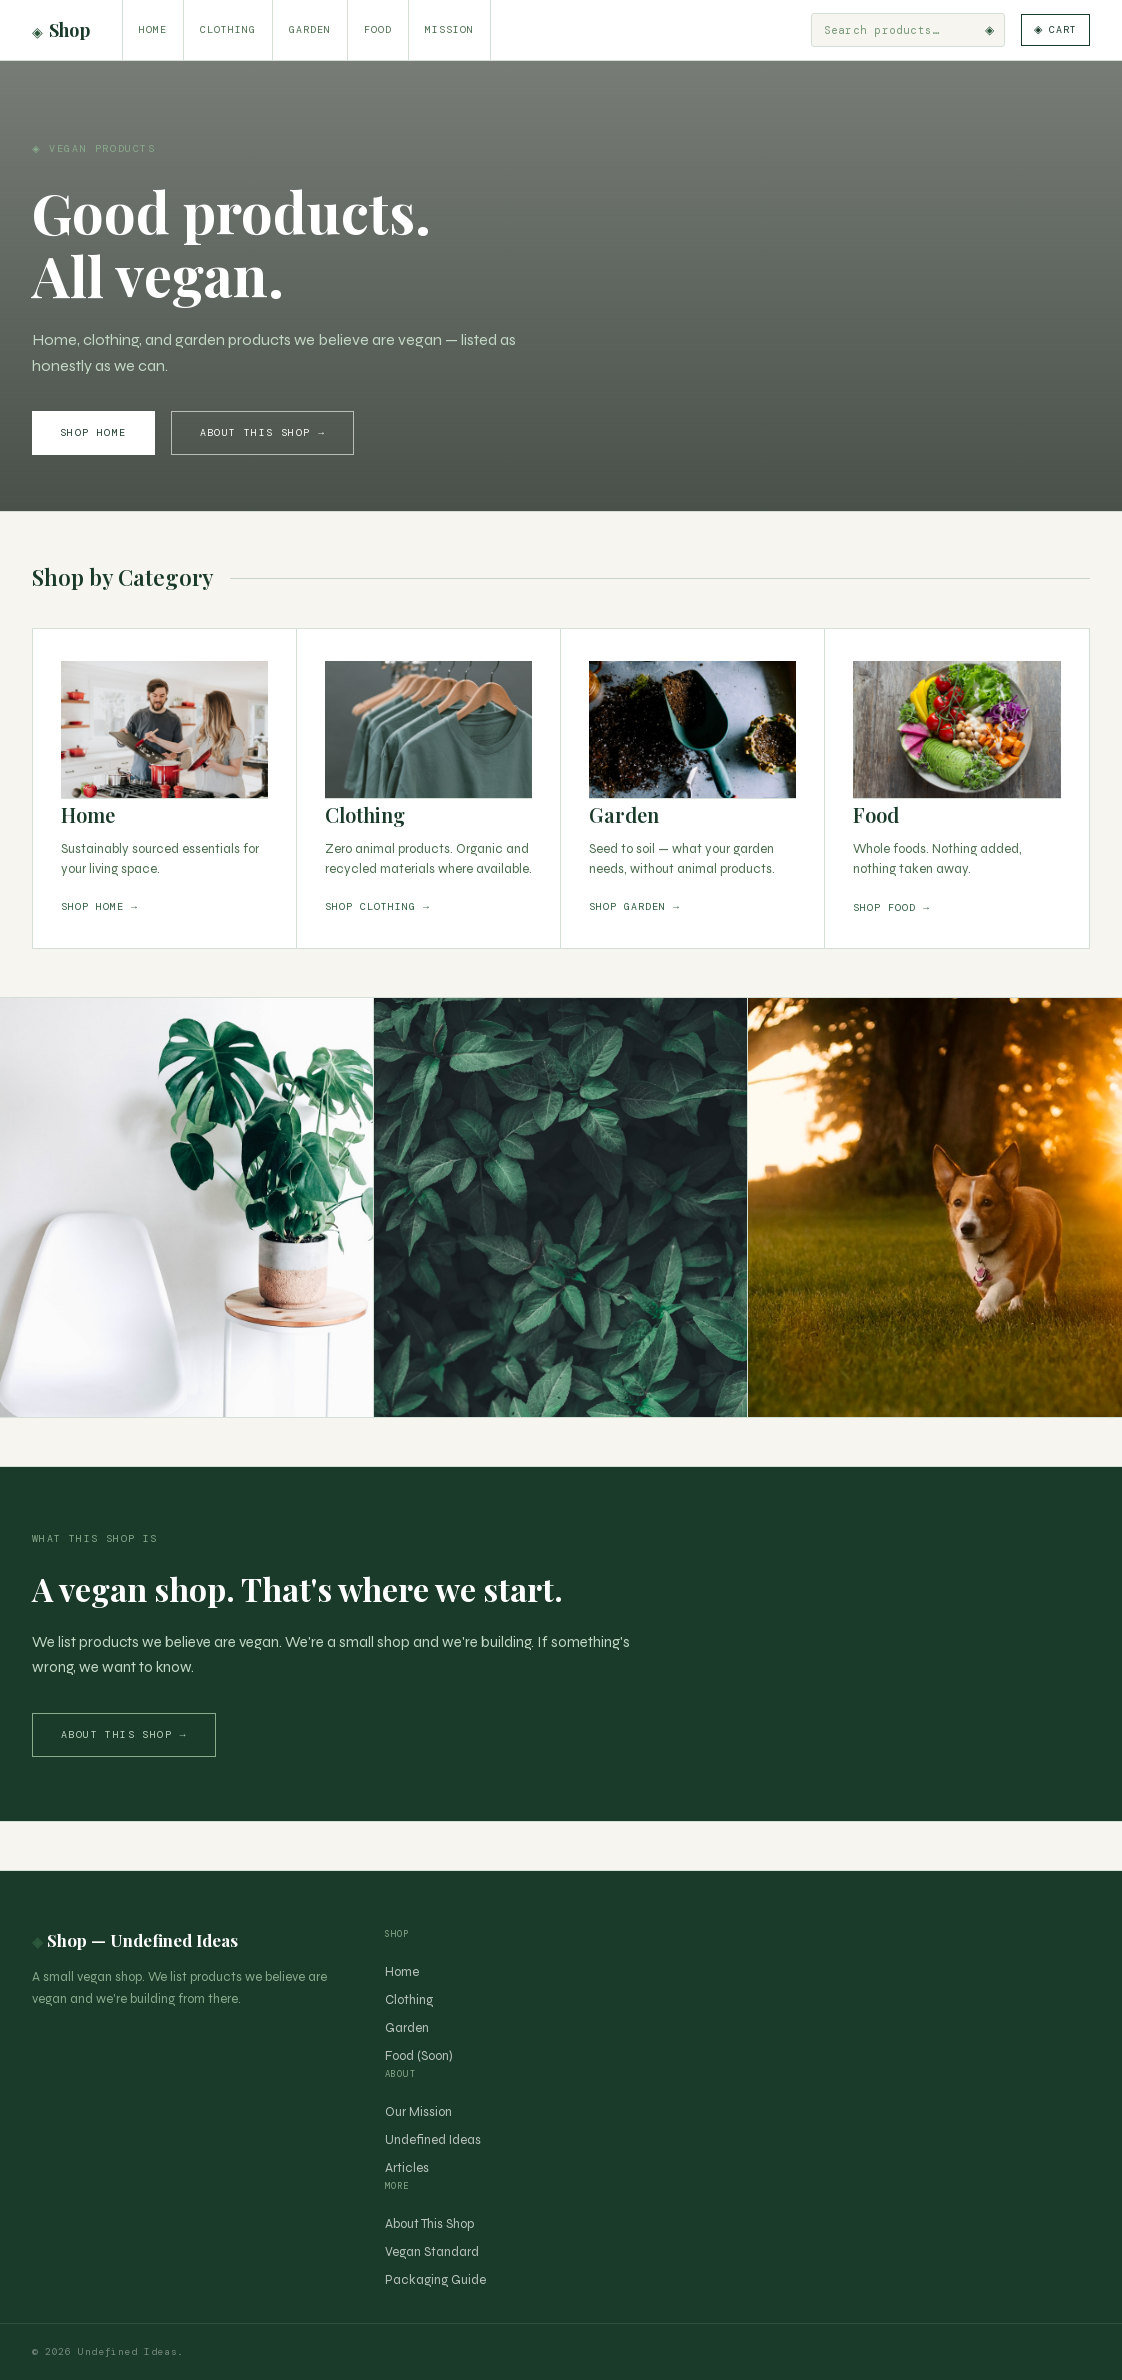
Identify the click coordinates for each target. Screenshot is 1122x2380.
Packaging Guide (435, 2280)
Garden (310, 29)
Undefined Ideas (433, 2140)
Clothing (228, 29)
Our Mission (418, 2112)
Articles (407, 2168)
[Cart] (1053, 30)
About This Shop (429, 2224)
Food (378, 29)
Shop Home (93, 432)
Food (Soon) (419, 2056)
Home (153, 29)
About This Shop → (263, 432)
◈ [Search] (984, 30)
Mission (449, 29)
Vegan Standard (432, 2252)
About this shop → (124, 1734)
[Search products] (889, 30)
